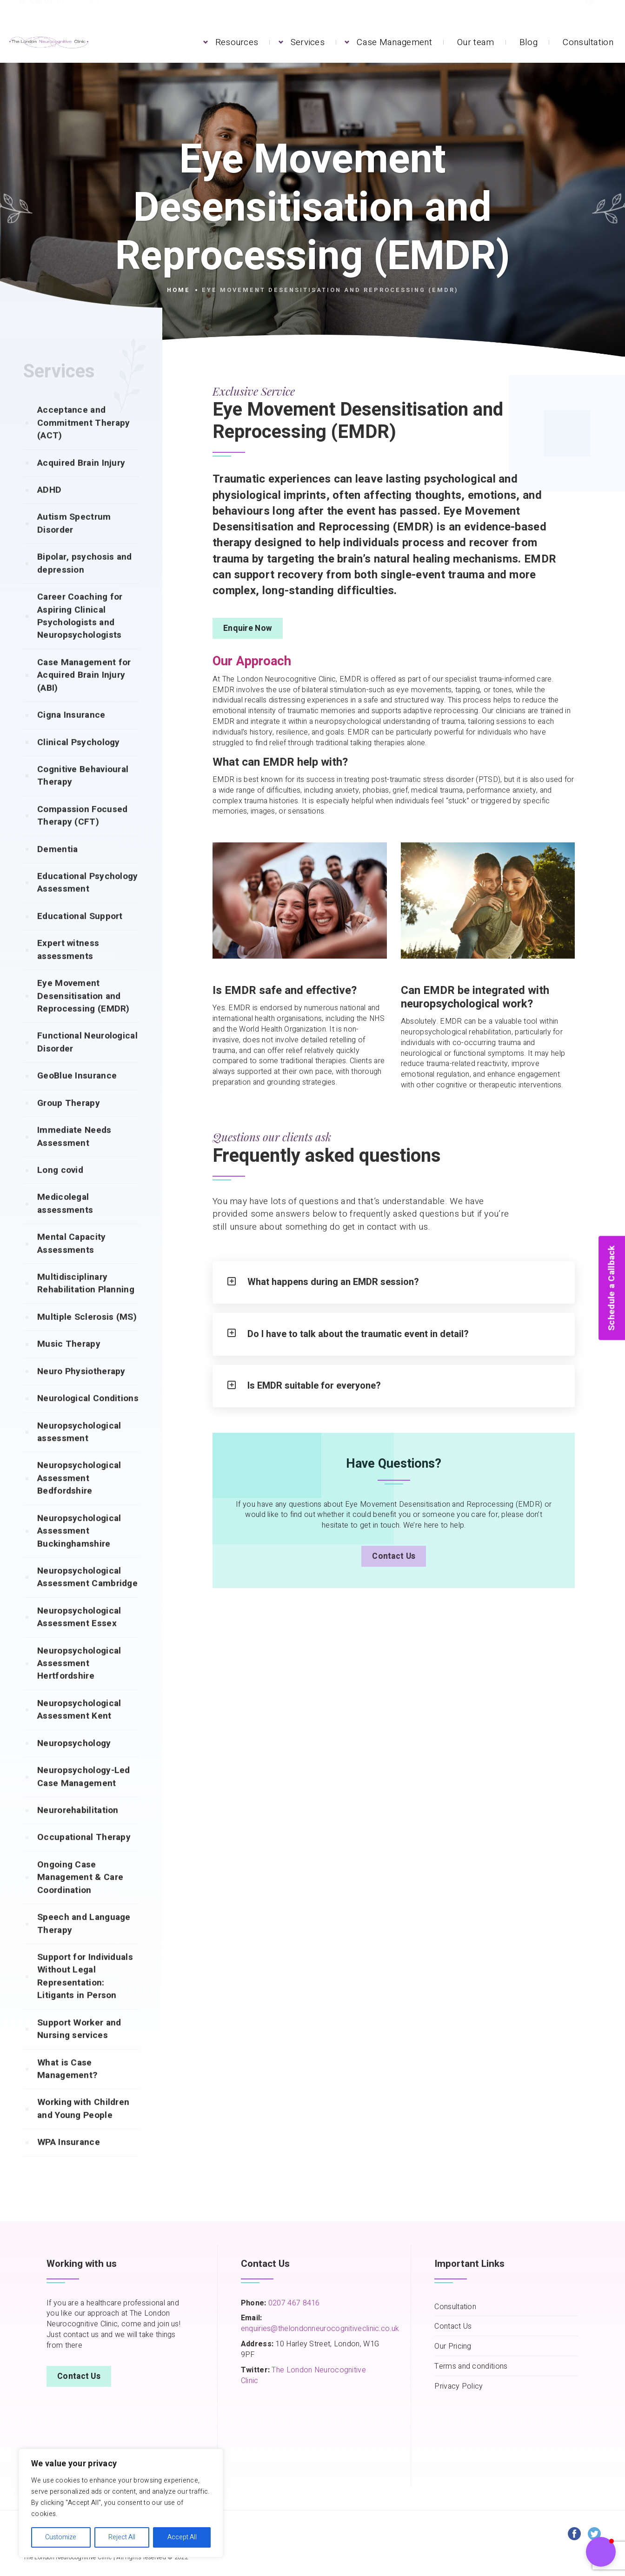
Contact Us (393, 1556)
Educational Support (80, 934)
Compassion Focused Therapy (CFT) (82, 834)
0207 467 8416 (293, 2303)
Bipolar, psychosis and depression (84, 581)
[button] (601, 2552)
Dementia (57, 867)
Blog (528, 42)
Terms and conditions (470, 2366)
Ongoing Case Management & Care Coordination (80, 1895)
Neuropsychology (74, 1761)
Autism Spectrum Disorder (74, 541)
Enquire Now (247, 628)
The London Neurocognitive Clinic (303, 2375)
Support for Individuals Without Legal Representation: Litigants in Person (85, 1994)
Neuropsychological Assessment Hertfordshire (79, 1681)
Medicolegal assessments (65, 1221)
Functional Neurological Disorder (87, 1060)
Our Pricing (452, 2346)
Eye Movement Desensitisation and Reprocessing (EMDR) (83, 1014)
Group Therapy (68, 1121)
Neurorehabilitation (78, 1828)
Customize (60, 2537)
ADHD (49, 508)
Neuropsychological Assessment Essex (79, 1635)
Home (178, 290)
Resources (237, 42)
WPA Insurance (68, 2160)
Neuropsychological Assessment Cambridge (87, 1595)
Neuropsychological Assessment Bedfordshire (79, 1496)
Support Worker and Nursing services (79, 2047)
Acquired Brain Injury (81, 481)
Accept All (182, 2537)
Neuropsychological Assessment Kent (79, 1728)
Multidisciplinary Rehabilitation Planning (85, 1301)
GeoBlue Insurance (77, 1093)
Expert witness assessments (68, 967)
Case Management (394, 42)
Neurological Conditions (88, 1416)
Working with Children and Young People (83, 2126)
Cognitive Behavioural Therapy (82, 794)
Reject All (121, 2537)
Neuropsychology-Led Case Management (83, 1795)
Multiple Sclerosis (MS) (87, 1335)
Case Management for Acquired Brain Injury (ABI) (84, 693)
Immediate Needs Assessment (74, 1154)
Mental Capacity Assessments (71, 1261)
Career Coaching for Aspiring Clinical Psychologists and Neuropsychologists (80, 634)
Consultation (588, 42)
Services (308, 42)
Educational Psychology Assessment (87, 901)
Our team (475, 42)
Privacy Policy (458, 2386)
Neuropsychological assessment (79, 1450)
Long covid (60, 1188)
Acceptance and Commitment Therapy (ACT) (83, 441)
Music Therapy (68, 1362)
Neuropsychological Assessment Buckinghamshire (79, 1549)
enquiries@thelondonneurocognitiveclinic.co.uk (320, 2328)
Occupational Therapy (84, 1855)
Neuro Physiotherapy (81, 1389)
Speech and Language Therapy (84, 1941)
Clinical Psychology (78, 760)
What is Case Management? (67, 2087)
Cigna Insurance (71, 733)
